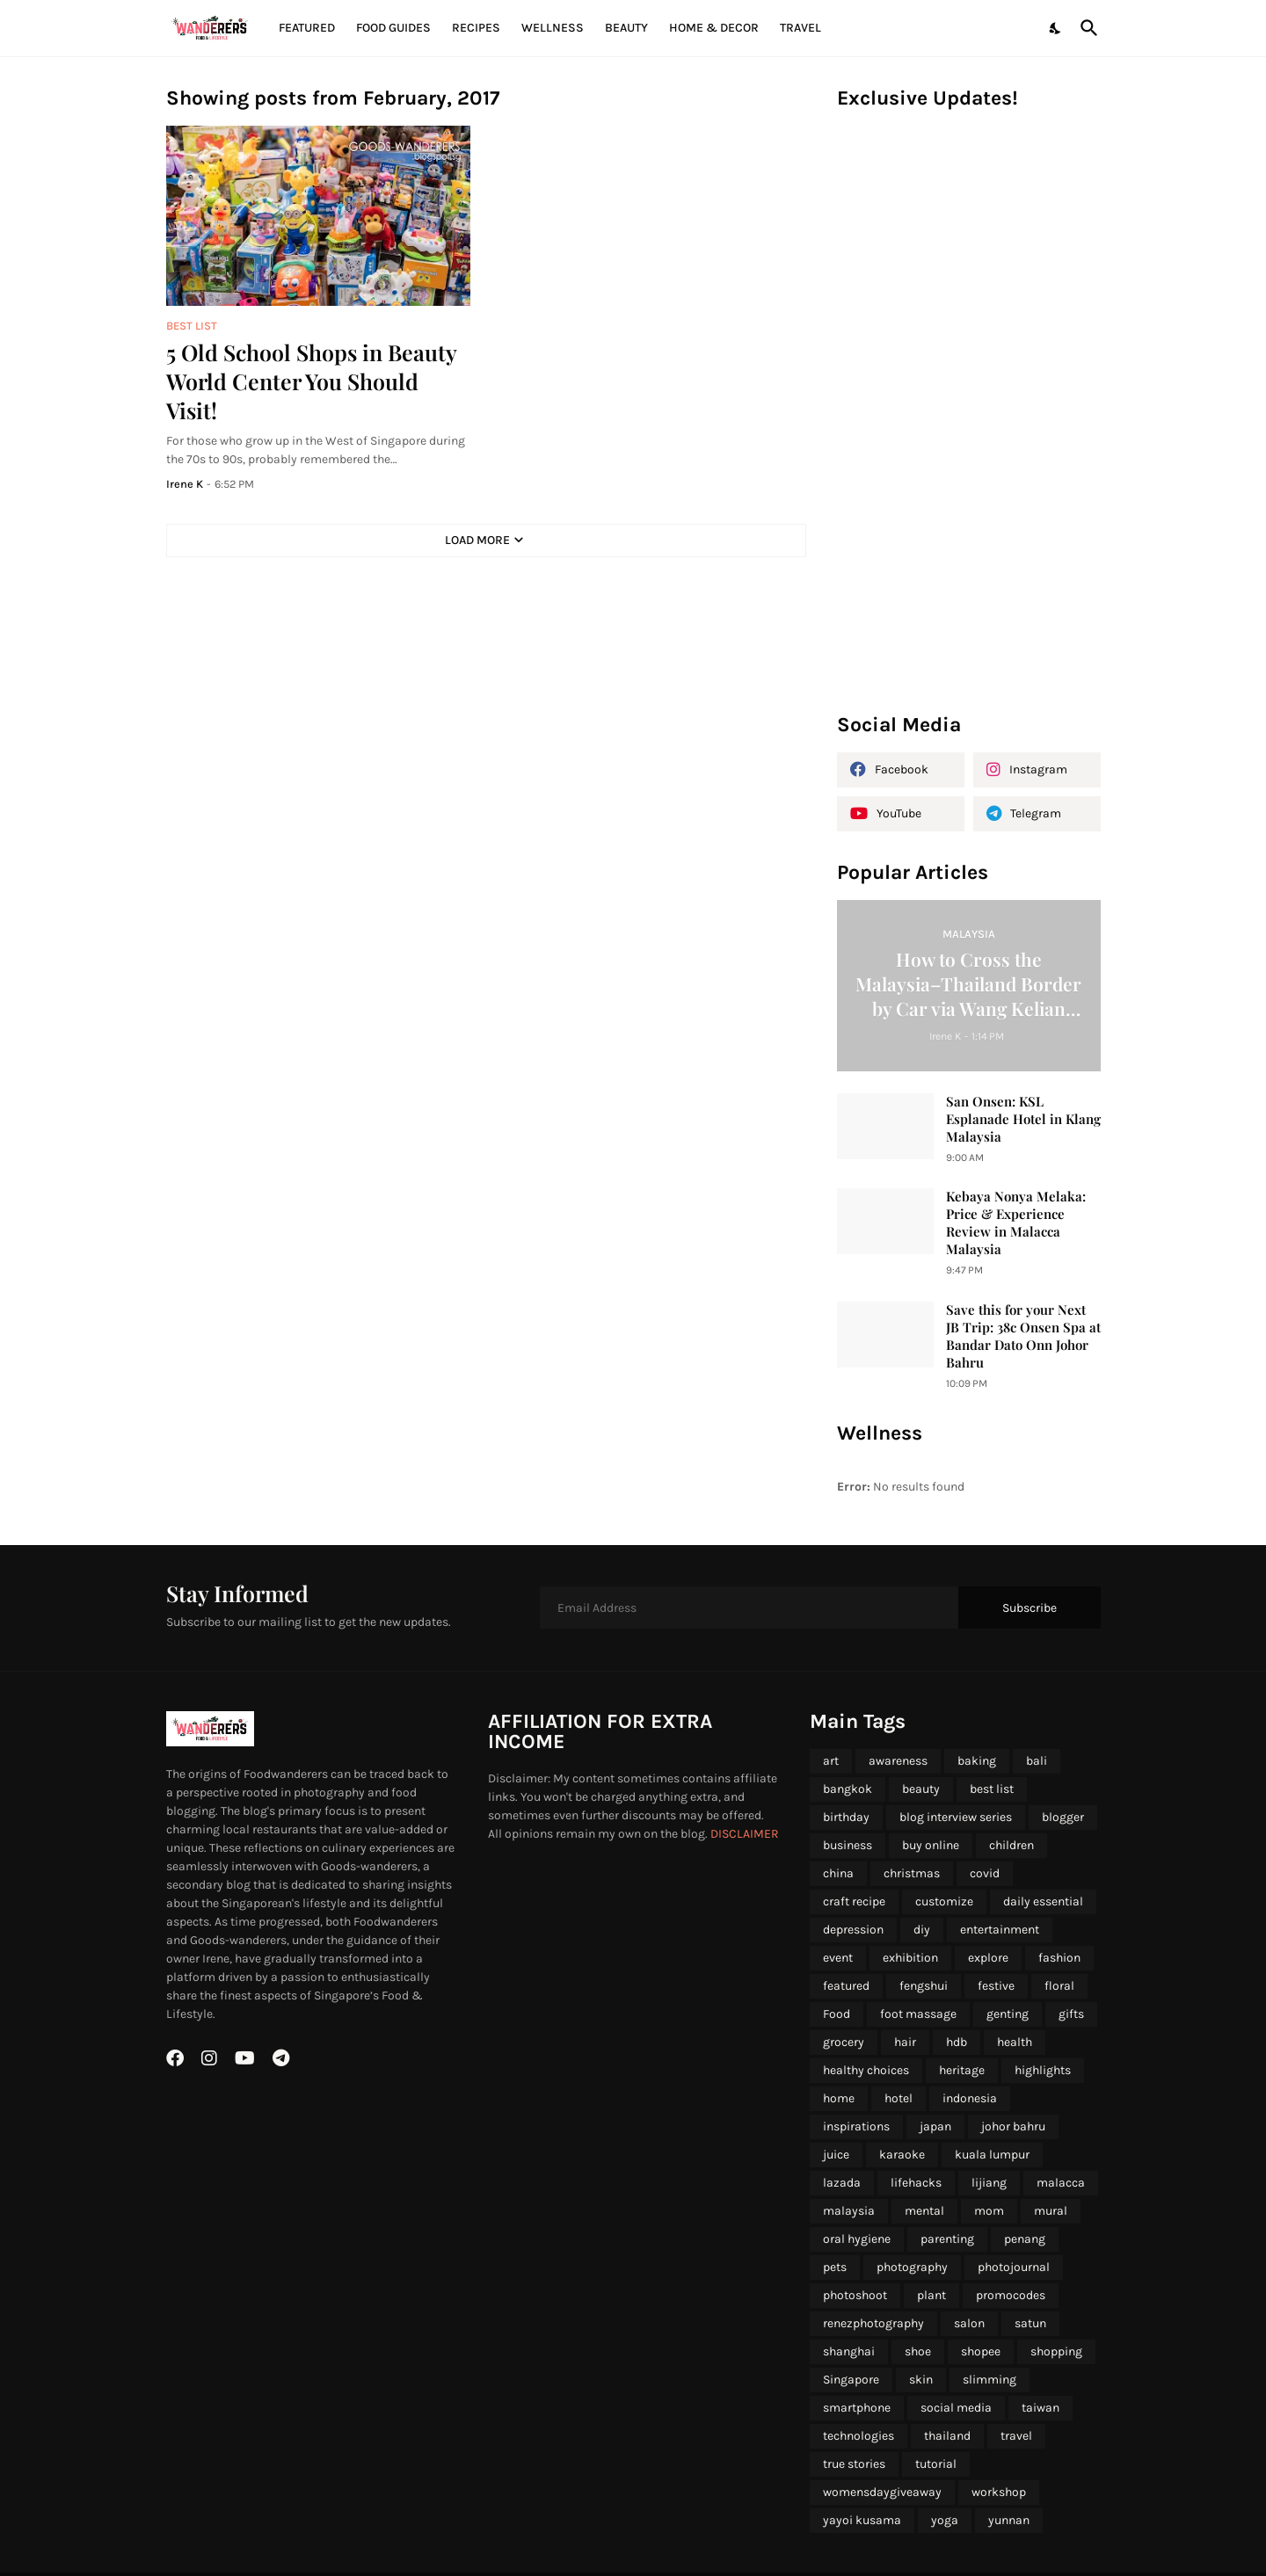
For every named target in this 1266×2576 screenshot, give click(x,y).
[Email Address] (749, 1607)
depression (853, 1929)
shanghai (849, 2351)
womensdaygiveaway (882, 2492)
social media (956, 2407)
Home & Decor (714, 27)
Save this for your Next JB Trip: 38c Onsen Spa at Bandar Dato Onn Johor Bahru (1023, 1336)
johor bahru (1013, 2126)
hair (905, 2042)
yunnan (1009, 2520)
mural (1050, 2210)
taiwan (1040, 2407)
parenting (947, 2238)
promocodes (1010, 2295)
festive (996, 1985)
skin (921, 2379)
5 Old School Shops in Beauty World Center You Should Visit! (311, 381)
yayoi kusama (862, 2520)
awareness (898, 1760)
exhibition (910, 1957)
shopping (1056, 2351)
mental (924, 2210)
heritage (962, 2070)
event (838, 1957)
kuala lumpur (992, 2154)
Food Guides (393, 27)
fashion (1059, 1957)
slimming (989, 2379)
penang (1024, 2238)
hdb (956, 2042)
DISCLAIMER (744, 1833)
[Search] (1086, 28)
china (838, 1873)
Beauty (626, 27)
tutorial (936, 2463)
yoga (944, 2520)
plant (931, 2295)
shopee (980, 2351)
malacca (1061, 2182)
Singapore (851, 2379)
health (1014, 2042)
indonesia (969, 2098)
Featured (307, 27)
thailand (947, 2435)
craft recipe (854, 1901)
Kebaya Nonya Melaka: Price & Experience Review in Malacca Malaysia (1016, 1223)
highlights (1043, 2070)
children (1011, 1845)
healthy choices (866, 2070)
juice (836, 2154)
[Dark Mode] (1056, 28)
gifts (1071, 2013)
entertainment (999, 1929)
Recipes (476, 27)
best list (992, 1788)
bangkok (847, 1788)
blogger (1063, 1817)
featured (846, 1985)
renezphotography (873, 2323)
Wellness (552, 27)
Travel (800, 27)
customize (944, 1901)
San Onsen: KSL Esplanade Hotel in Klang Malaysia (1023, 1119)
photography (912, 2267)
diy (921, 1929)
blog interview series (955, 1817)
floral (1059, 1985)
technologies (858, 2435)
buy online (930, 1845)
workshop (998, 2492)
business (847, 1845)
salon (969, 2323)
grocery (843, 2042)
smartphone (857, 2407)
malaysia (849, 2210)
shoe (918, 2351)
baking (976, 1760)
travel (1016, 2435)
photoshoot (855, 2295)
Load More (477, 540)
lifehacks (916, 2182)
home (839, 2098)
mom (989, 2210)
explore (988, 1957)
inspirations (856, 2126)
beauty (921, 1788)
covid (985, 1873)
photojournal (1014, 2267)
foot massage (918, 2013)
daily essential (1043, 1901)
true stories (854, 2463)
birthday (846, 1817)
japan (935, 2126)
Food (836, 2013)
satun (1030, 2323)
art (831, 1760)
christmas (912, 1873)
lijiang (989, 2182)
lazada (842, 2182)
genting (1007, 2013)
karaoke (902, 2154)
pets (835, 2267)
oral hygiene (857, 2238)
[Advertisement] (969, 420)
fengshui (923, 1985)
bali (1036, 1760)
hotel (898, 2098)
